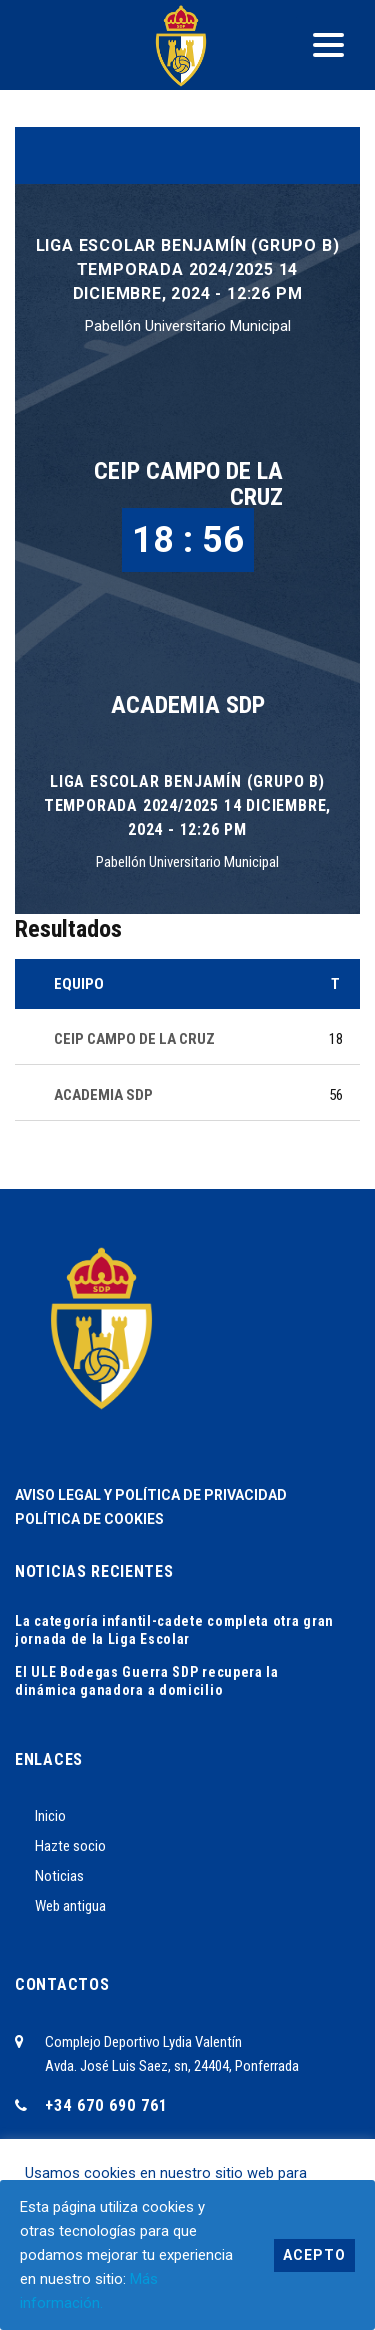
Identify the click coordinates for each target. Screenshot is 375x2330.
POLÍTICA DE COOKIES (89, 1519)
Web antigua (70, 1906)
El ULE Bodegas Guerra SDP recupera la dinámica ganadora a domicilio (147, 1681)
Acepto (314, 2255)
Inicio (50, 1816)
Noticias (59, 1876)
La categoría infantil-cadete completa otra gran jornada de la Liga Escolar (174, 1630)
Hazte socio (70, 1846)
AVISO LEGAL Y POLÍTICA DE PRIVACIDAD (151, 1495)
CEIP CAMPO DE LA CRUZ (188, 484)
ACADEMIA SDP (188, 705)
